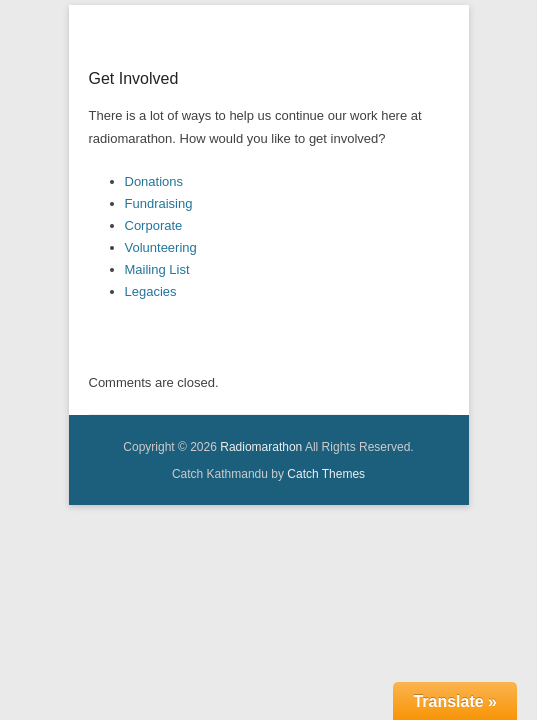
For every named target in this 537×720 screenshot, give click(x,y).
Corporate (154, 250)
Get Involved (134, 103)
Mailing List (157, 294)
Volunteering (161, 272)
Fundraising (159, 228)
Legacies (151, 316)
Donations (154, 206)
